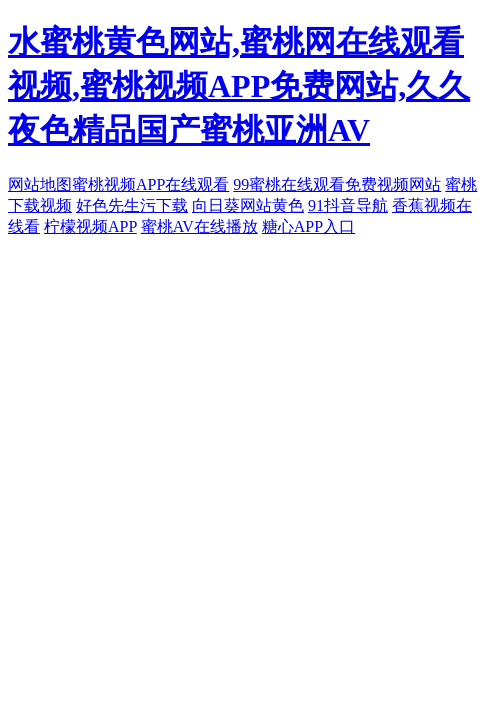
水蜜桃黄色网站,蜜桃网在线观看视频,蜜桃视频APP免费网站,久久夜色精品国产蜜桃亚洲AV (239, 86)
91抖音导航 (348, 205)
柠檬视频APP (90, 226)
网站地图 (40, 184)
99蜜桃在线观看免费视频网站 (337, 184)
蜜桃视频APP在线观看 (150, 184)
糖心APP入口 (308, 226)
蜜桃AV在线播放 (199, 226)
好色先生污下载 (132, 205)
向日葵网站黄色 (248, 205)
